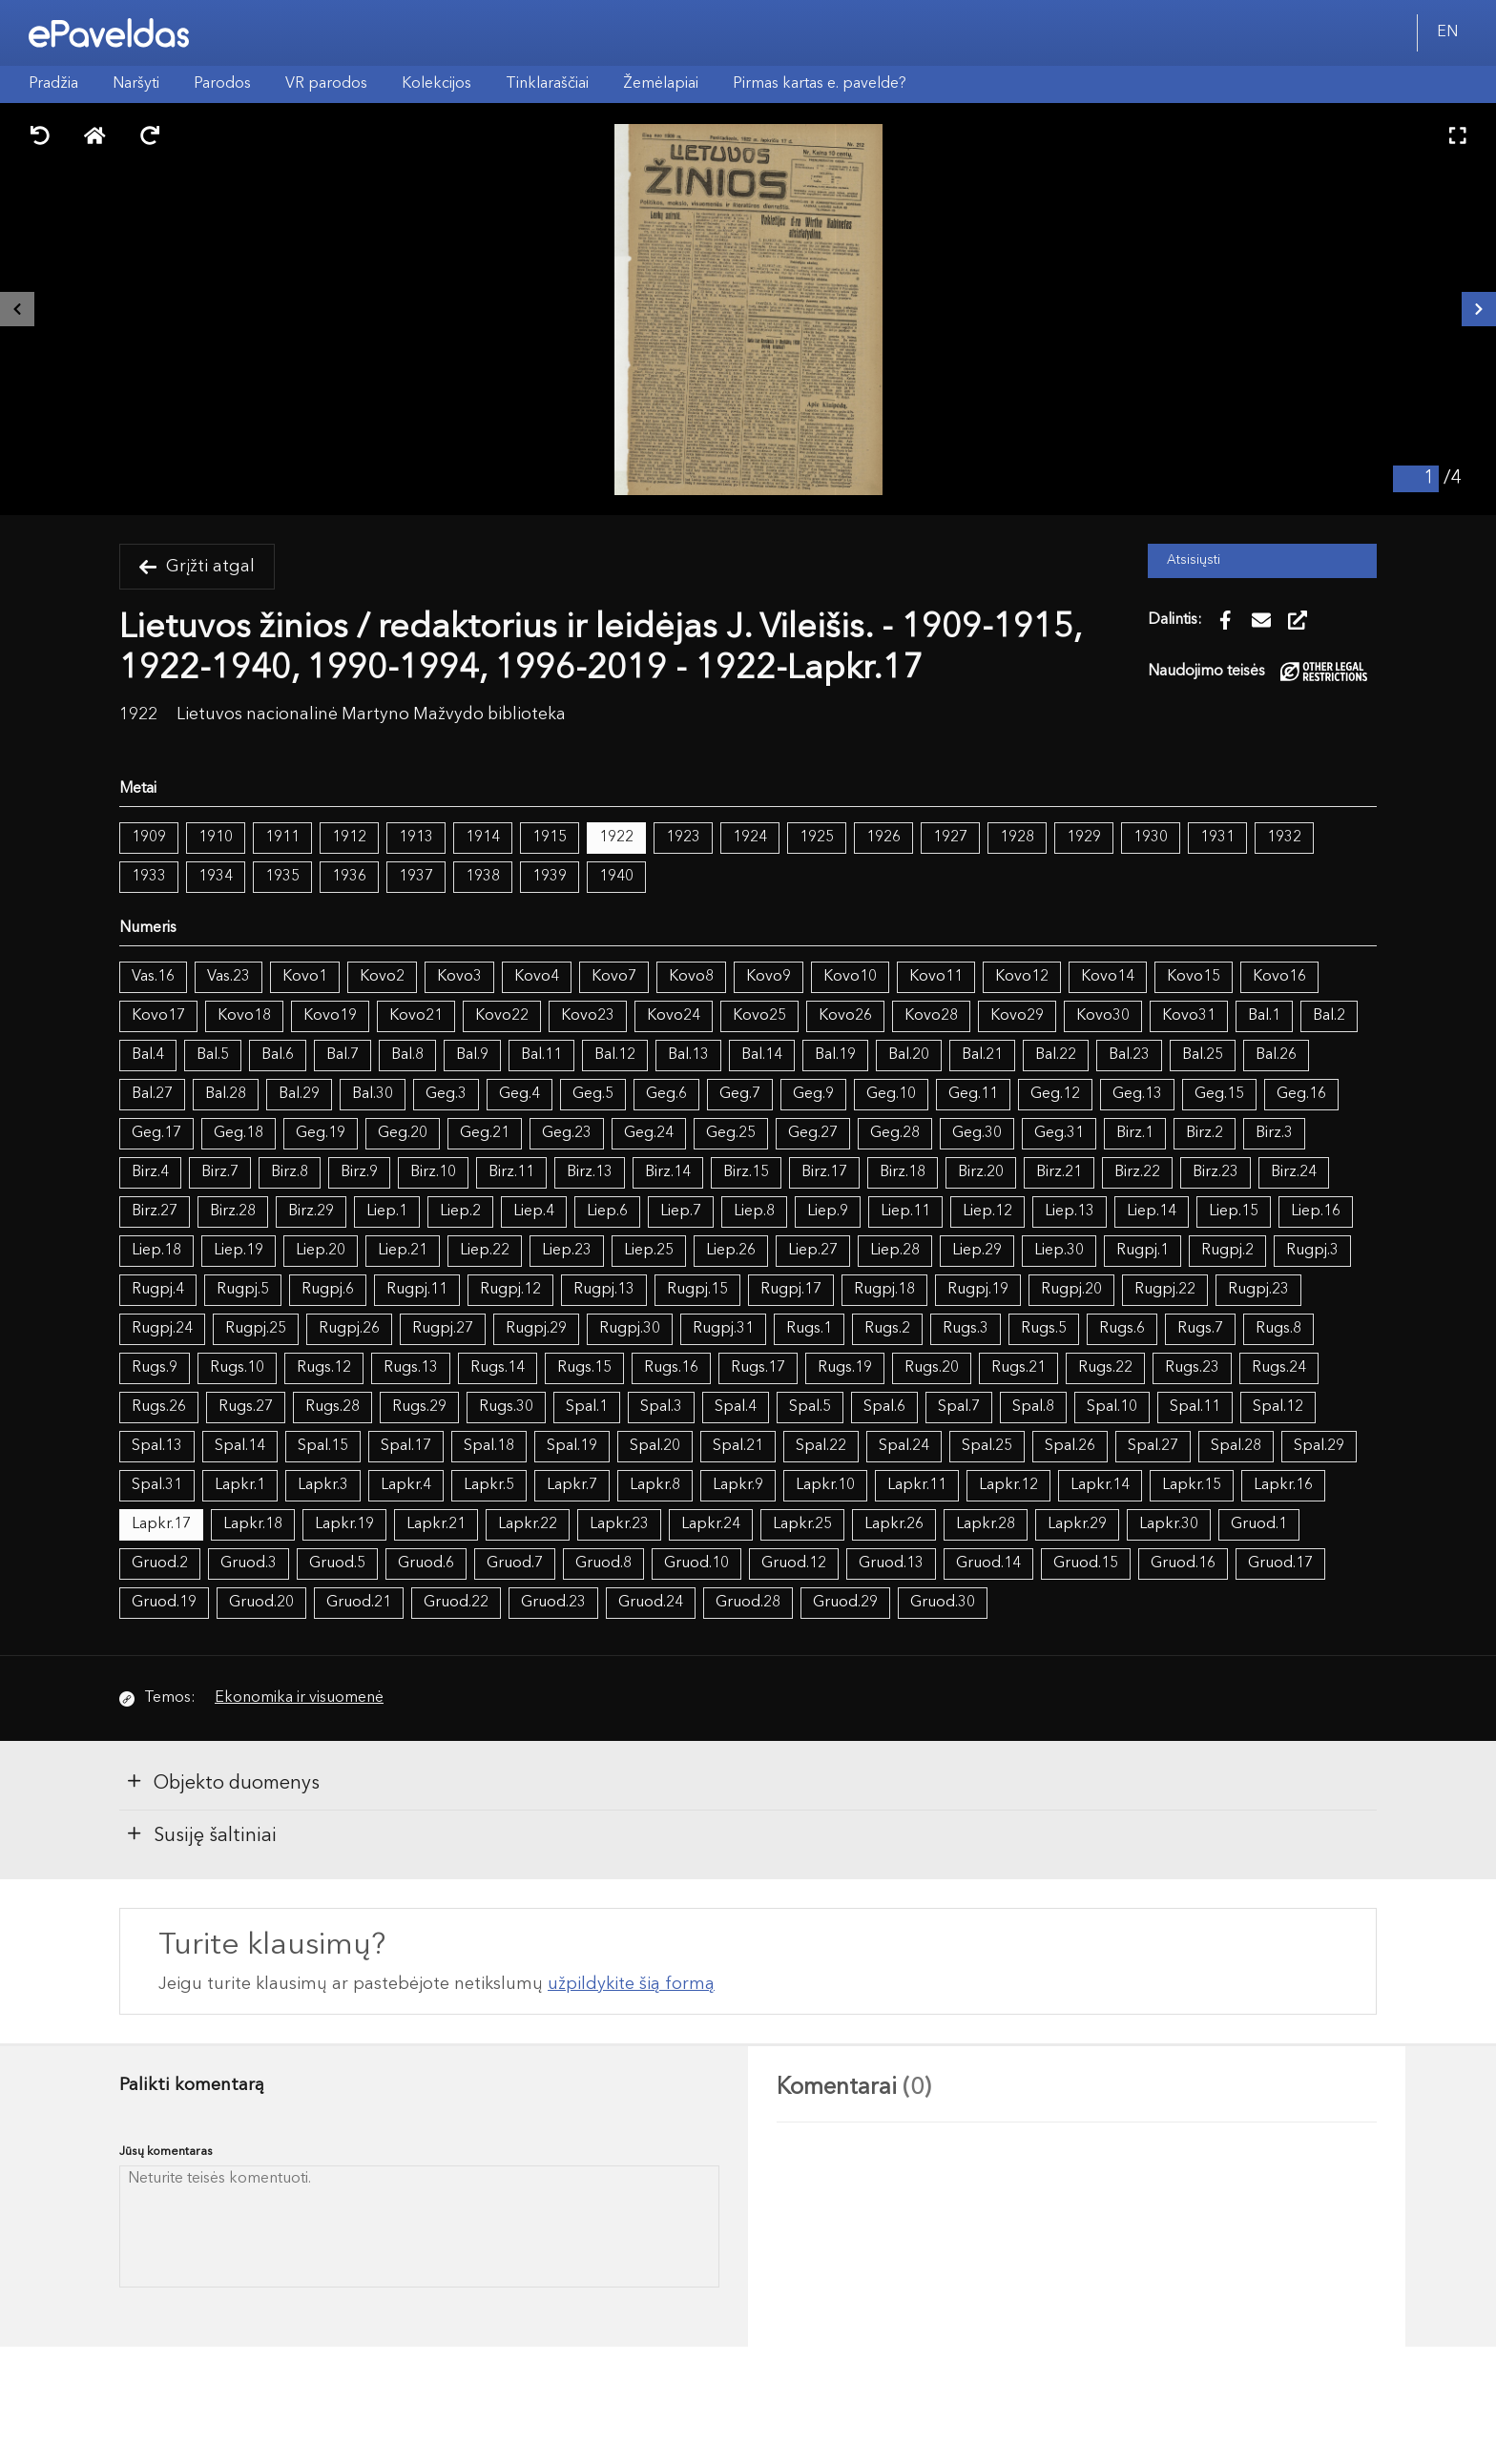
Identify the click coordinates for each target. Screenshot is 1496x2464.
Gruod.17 (1280, 1563)
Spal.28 (1236, 1446)
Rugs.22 (1105, 1368)
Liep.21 (402, 1250)
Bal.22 (1055, 1055)
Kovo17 (158, 1016)
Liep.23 (567, 1250)
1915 (549, 837)
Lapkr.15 (1191, 1485)
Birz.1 (1134, 1133)
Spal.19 (572, 1446)
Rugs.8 (1278, 1328)
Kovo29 (1017, 1016)
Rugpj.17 (790, 1289)
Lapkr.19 (344, 1524)
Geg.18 (238, 1133)
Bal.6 (277, 1055)
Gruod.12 (793, 1563)
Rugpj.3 (1312, 1250)
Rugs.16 (671, 1368)
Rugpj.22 (1164, 1289)
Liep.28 (895, 1250)
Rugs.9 (154, 1368)
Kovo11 (936, 976)
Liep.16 (1315, 1211)
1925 (817, 837)
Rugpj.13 (603, 1289)
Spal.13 (157, 1446)
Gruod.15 (1085, 1563)
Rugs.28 (332, 1407)
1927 (950, 837)
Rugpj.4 (158, 1289)
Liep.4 (533, 1211)
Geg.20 (402, 1133)
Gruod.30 (942, 1602)
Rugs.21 (1018, 1368)
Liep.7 (680, 1211)
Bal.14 (761, 1055)
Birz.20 (981, 1172)
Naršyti (136, 84)
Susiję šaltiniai (201, 1834)
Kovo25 (759, 1016)
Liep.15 (1233, 1211)
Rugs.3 (965, 1328)
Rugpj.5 (243, 1289)
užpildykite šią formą (631, 1984)
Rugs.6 (1122, 1328)
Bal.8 (407, 1055)
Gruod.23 (553, 1602)
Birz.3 (1274, 1133)
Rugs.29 (419, 1407)
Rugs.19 (845, 1368)
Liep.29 (977, 1250)
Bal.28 (225, 1094)
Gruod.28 (748, 1602)
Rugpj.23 (1258, 1289)
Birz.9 (359, 1172)
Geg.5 (592, 1094)
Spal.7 (959, 1407)
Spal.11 (1195, 1407)
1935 (282, 876)
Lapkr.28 (985, 1524)
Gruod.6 (426, 1563)
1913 (416, 837)
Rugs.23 (1192, 1368)
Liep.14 (1151, 1211)
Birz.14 (668, 1172)
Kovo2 (382, 976)
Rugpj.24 (162, 1328)
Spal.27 (1153, 1446)
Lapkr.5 (489, 1485)
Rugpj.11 (416, 1289)
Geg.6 (666, 1094)
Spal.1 (587, 1407)
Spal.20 (655, 1446)
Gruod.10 (696, 1563)
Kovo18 (244, 1016)
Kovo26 (845, 1016)
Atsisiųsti (1193, 560)
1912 (349, 837)
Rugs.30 (506, 1407)
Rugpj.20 (1071, 1289)
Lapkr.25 (802, 1524)
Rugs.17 (758, 1368)
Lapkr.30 (1168, 1524)
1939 (549, 876)
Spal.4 (736, 1407)
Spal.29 (1319, 1446)
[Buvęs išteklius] (17, 309)
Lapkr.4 (406, 1485)
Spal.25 (987, 1446)
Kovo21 (416, 1016)
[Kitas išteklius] (1479, 309)
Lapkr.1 (240, 1485)
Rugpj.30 (629, 1328)
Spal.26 (1070, 1446)
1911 (282, 837)
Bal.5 (213, 1055)
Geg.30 (977, 1133)
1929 (1084, 837)
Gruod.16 (1183, 1563)
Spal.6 (884, 1407)
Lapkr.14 (1100, 1485)
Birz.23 (1215, 1172)
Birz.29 (311, 1211)
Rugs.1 (809, 1328)
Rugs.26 (159, 1407)
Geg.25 (731, 1133)
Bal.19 (835, 1055)
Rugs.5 (1044, 1328)
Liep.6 (607, 1211)
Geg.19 (320, 1133)
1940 (616, 876)
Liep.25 (649, 1250)
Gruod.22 (456, 1602)
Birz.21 (1059, 1172)
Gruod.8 (603, 1563)
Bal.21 (982, 1055)
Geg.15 (1219, 1094)
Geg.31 (1059, 1133)
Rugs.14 (497, 1368)
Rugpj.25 (255, 1328)
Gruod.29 (845, 1602)
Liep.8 (754, 1211)
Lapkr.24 (710, 1524)
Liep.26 (731, 1250)
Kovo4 (536, 976)
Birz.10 (433, 1172)
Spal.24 (904, 1446)
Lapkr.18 (252, 1524)
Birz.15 (746, 1172)
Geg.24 (649, 1133)
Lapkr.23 (619, 1524)
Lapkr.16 (1283, 1485)
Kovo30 (1103, 1016)
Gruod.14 (988, 1563)
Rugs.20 (931, 1368)
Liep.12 (987, 1211)
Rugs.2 (887, 1328)
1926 (883, 837)
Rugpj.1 (1142, 1250)
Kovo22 (502, 1016)
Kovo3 (459, 976)
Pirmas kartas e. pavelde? (819, 84)
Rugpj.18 (884, 1289)
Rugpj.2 (1227, 1250)
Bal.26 (1276, 1055)
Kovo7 (614, 976)
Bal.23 (1129, 1055)
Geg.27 (813, 1133)
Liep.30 (1059, 1250)
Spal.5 (810, 1407)
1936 (349, 876)
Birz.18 (902, 1172)
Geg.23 (567, 1133)
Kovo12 (1022, 976)
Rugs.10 (237, 1368)
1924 (750, 837)
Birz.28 (233, 1211)
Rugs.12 (324, 1368)
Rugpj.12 (510, 1289)
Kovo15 (1193, 976)
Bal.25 (1202, 1055)
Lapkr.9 (738, 1485)
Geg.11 (973, 1094)
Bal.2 (1329, 1016)
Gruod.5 (337, 1563)
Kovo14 (1107, 976)
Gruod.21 (358, 1602)
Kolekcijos (436, 84)
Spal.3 (661, 1407)
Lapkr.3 (323, 1485)
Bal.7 (342, 1055)
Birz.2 (1204, 1133)
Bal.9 (472, 1055)
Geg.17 (156, 1133)
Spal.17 (406, 1446)
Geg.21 (484, 1133)
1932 (1284, 837)
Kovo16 (1279, 976)
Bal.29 (299, 1094)
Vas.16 (153, 976)
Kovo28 (931, 1016)
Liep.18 (156, 1250)
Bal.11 (541, 1055)
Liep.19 (238, 1250)
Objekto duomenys (222, 1781)
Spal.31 (157, 1485)
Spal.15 (323, 1446)
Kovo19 (330, 1016)
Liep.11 (905, 1211)
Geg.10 (891, 1094)
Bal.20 (908, 1055)
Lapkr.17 (161, 1524)
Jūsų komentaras (166, 2151)
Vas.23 (228, 976)
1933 (149, 876)
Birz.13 (590, 1172)
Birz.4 (150, 1172)
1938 (483, 876)
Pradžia (53, 84)
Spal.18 (489, 1446)
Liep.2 (460, 1211)
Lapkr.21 (436, 1524)
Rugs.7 (1200, 1328)
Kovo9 (768, 976)
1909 (149, 837)
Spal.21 (738, 1446)
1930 (1150, 837)
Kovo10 (850, 976)
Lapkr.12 (1008, 1485)
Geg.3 (446, 1094)
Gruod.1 (1259, 1524)
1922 (616, 837)
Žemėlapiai (660, 84)
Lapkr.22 (527, 1524)
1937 (416, 876)
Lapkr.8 (655, 1485)
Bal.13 (688, 1055)
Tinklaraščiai (547, 84)
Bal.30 (372, 1094)
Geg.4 (519, 1094)
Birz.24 (1294, 1172)
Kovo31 (1189, 1016)
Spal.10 (1112, 1407)
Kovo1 (304, 976)
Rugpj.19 (977, 1289)
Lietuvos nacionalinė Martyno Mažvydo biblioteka (371, 715)
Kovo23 (587, 1016)
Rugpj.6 (327, 1289)
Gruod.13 (891, 1563)
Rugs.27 (245, 1407)
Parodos (222, 84)
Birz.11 (511, 1172)
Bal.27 (152, 1094)
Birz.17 (824, 1172)
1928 (1017, 837)
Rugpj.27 (442, 1328)
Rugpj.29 (536, 1328)
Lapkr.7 (572, 1485)
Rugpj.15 (697, 1289)
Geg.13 (1137, 1094)
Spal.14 (240, 1446)
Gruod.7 (515, 1563)
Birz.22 (1137, 1172)
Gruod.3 (248, 1563)
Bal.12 (614, 1055)
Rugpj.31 (723, 1328)
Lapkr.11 (916, 1485)
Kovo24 (673, 1016)
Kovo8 (691, 976)
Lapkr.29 (1077, 1524)
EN (1447, 32)
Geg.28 (895, 1133)
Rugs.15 (584, 1368)
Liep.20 (320, 1250)
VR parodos (326, 84)
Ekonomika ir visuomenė (299, 1698)
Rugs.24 (1279, 1368)
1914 (483, 837)
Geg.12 (1055, 1094)
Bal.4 (148, 1055)
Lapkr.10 (825, 1485)
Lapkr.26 (894, 1524)
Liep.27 (813, 1250)
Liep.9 (827, 1211)
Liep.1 (386, 1211)
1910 (215, 837)
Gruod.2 (160, 1563)
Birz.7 (220, 1172)
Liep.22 (484, 1250)
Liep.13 (1069, 1211)
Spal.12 (1278, 1407)
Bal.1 (1264, 1016)
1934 (215, 876)
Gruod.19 (164, 1602)
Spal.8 (1033, 1407)
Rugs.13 (411, 1368)
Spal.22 (821, 1446)
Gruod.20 (261, 1602)
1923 (683, 837)
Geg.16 (1301, 1094)
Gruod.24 (650, 1602)
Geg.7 (739, 1094)
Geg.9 (813, 1094)
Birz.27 (154, 1211)
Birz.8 (289, 1172)
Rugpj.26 (349, 1328)
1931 (1217, 837)
